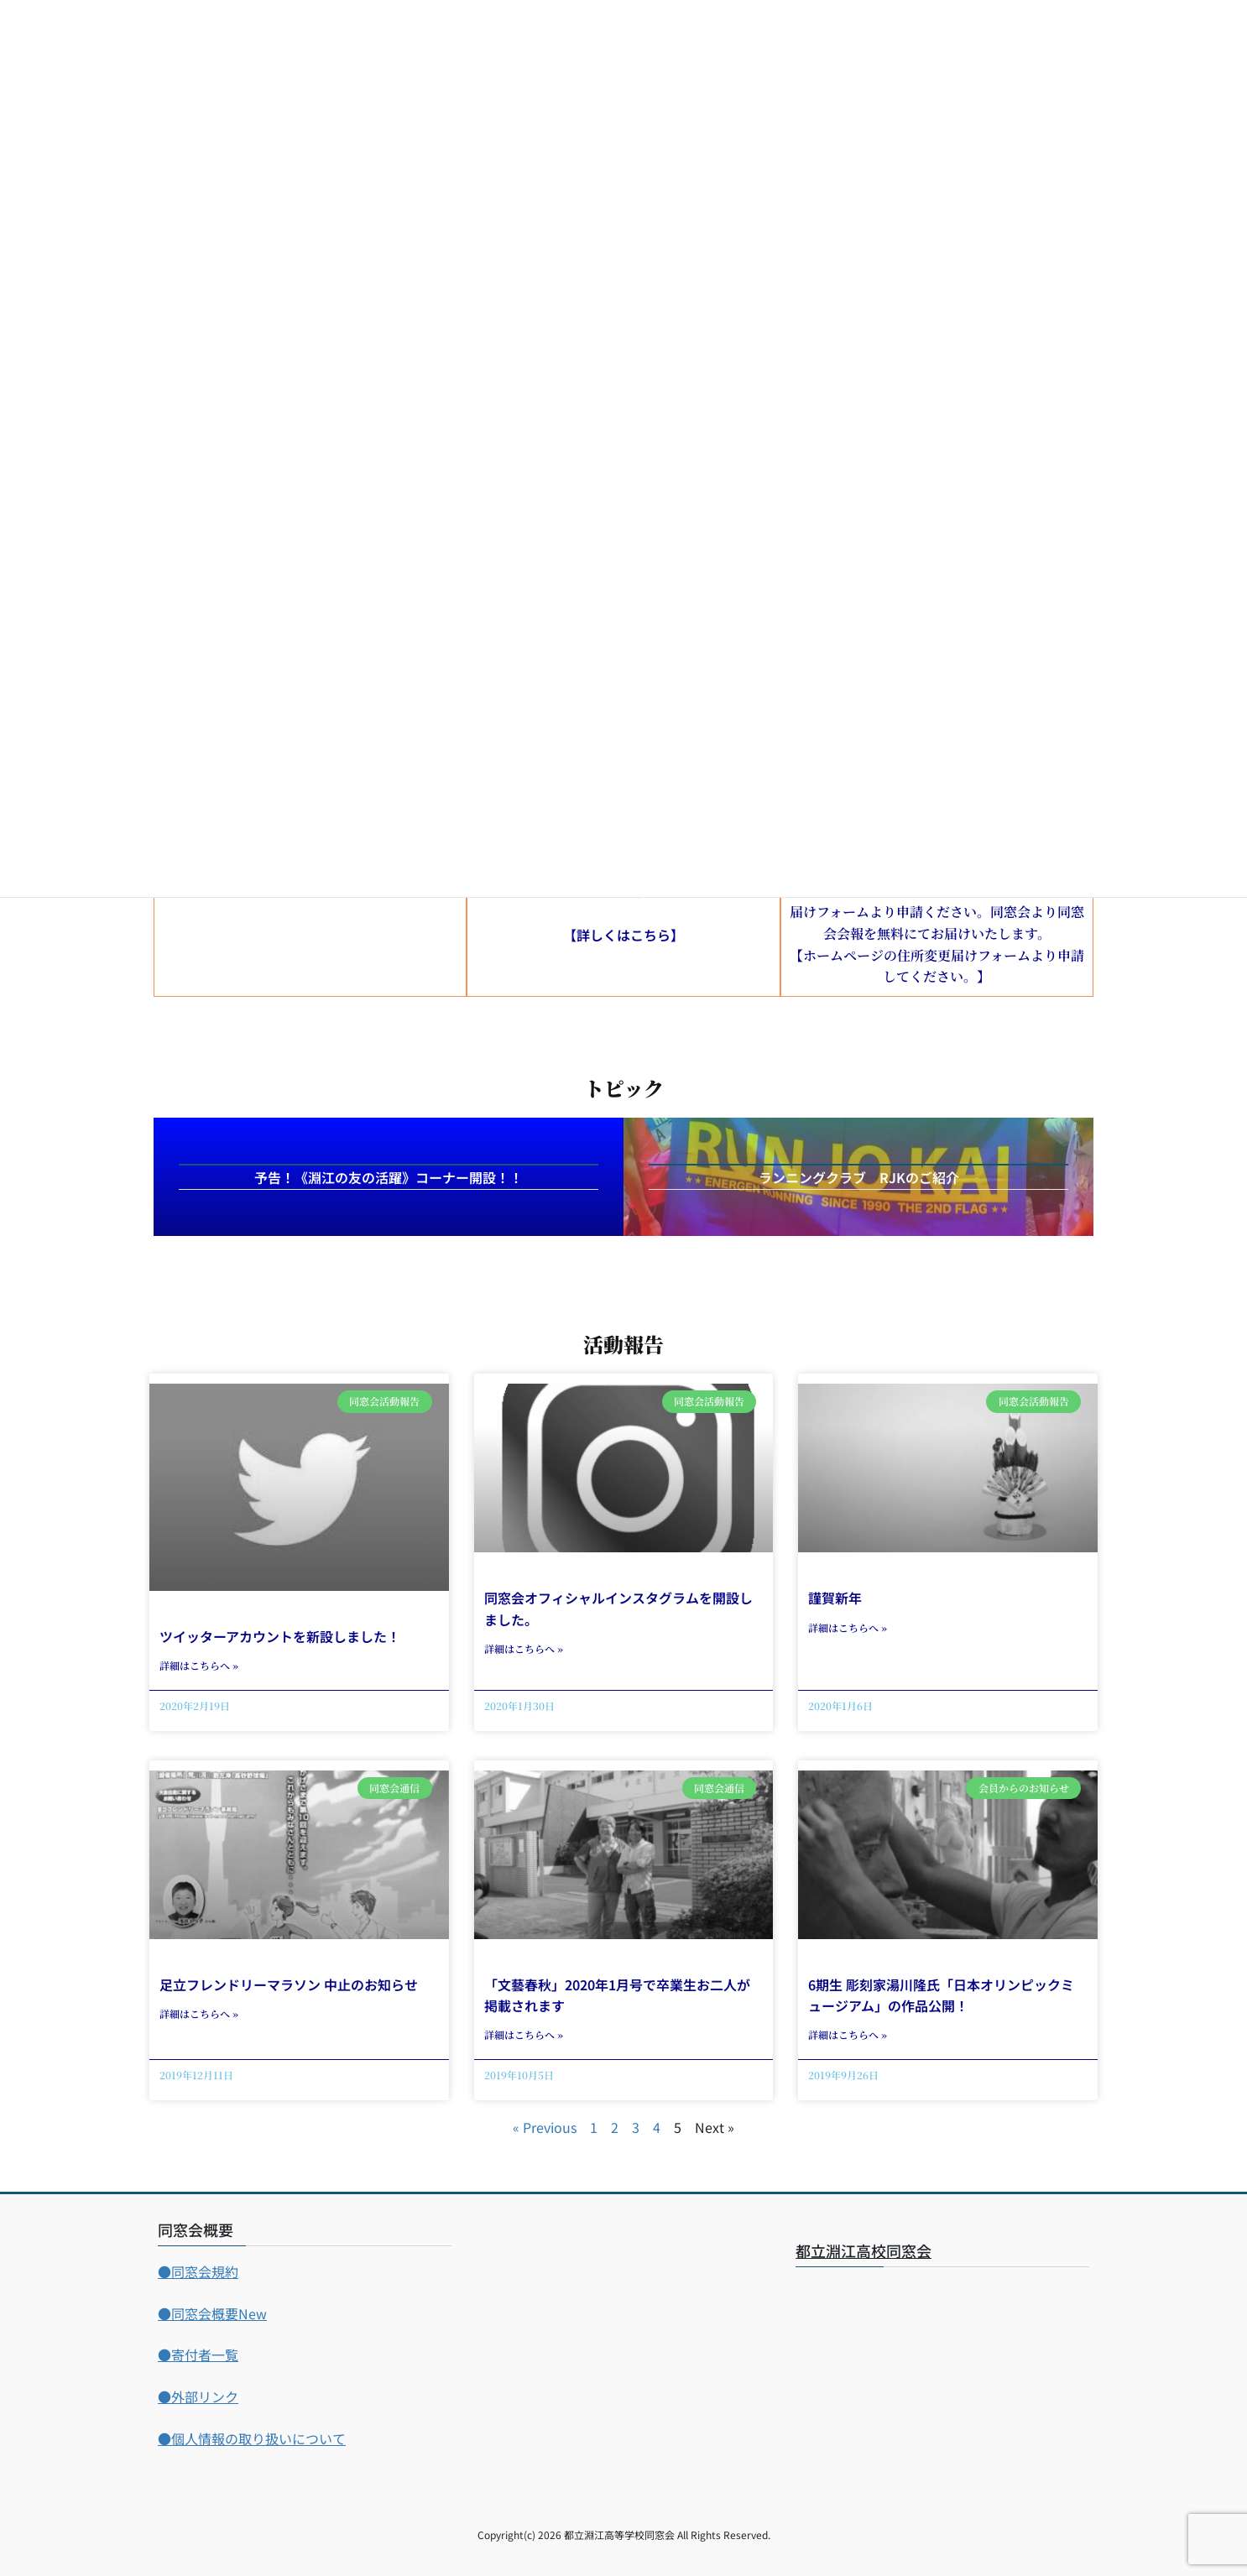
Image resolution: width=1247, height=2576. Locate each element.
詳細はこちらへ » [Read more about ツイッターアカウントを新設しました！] (198, 1665)
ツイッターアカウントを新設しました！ (279, 1636)
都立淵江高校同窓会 (863, 2250)
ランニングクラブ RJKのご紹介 (859, 1177)
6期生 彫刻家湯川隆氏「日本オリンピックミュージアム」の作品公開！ (941, 1994)
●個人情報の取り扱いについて (252, 2438)
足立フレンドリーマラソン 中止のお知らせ (288, 1984)
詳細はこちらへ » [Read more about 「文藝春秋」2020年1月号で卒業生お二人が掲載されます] (523, 2034)
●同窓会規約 (198, 2271)
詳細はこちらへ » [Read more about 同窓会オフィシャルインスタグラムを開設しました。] (523, 1648)
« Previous (545, 2127)
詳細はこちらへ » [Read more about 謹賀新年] (847, 1627)
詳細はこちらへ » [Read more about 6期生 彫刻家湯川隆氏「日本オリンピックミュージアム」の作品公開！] (847, 2034)
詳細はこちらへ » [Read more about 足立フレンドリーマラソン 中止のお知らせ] (198, 2013)
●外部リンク (198, 2396)
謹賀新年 (835, 1598)
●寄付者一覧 (198, 2354)
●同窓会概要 (212, 2313)
